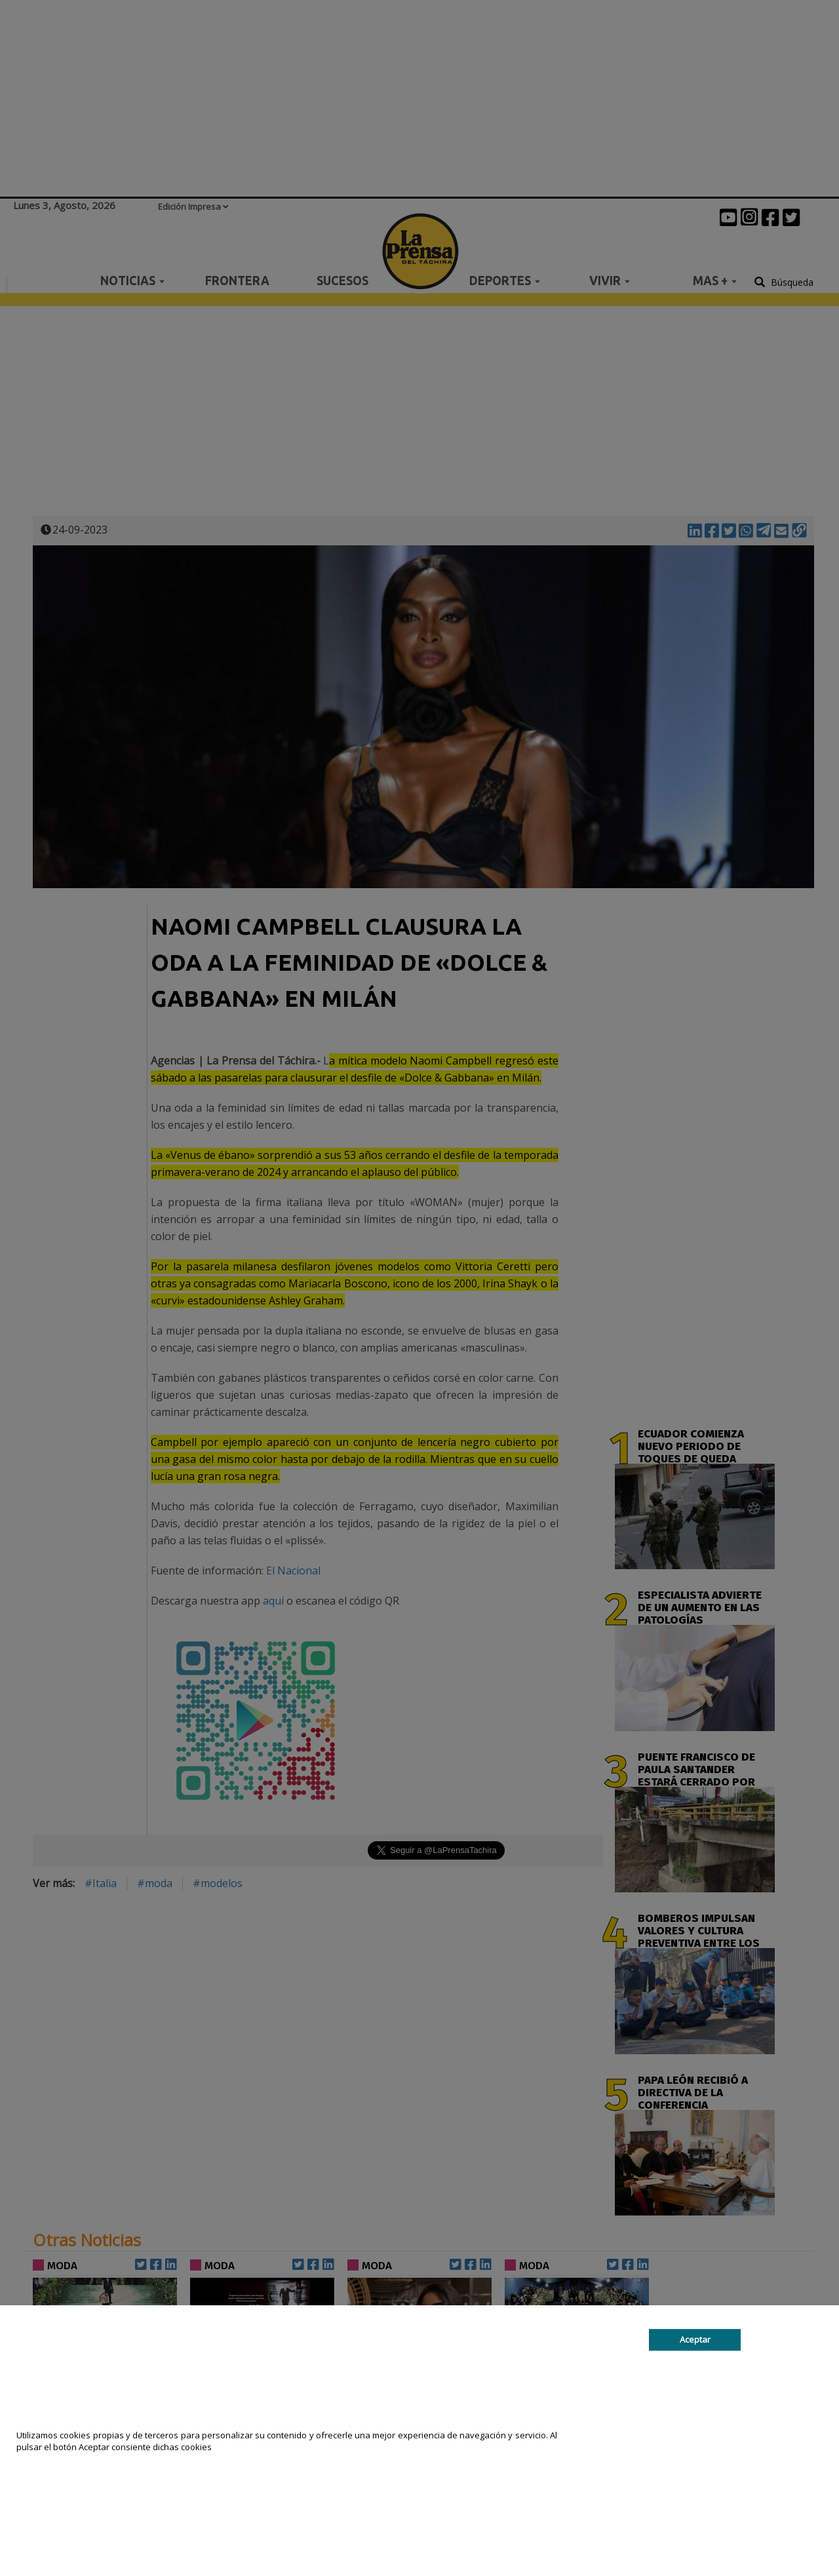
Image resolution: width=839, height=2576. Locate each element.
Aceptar (695, 2339)
